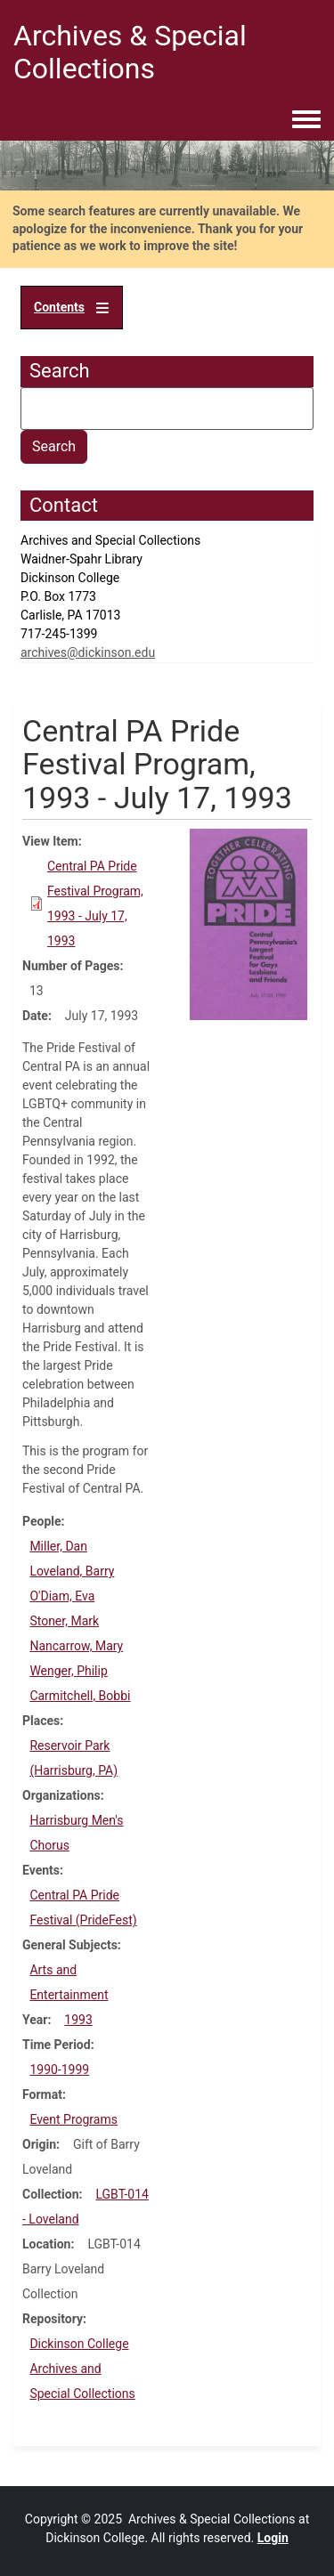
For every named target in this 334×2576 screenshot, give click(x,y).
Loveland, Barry (71, 1571)
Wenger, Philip (68, 1671)
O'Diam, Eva (61, 1596)
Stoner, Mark (64, 1621)
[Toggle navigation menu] (306, 120)
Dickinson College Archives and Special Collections (81, 2369)
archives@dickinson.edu (87, 652)
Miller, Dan (58, 1546)
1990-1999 (59, 2069)
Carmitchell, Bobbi (79, 1696)
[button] (249, 923)
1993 (78, 2020)
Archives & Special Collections (130, 52)
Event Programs (73, 2119)
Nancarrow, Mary (76, 1646)
